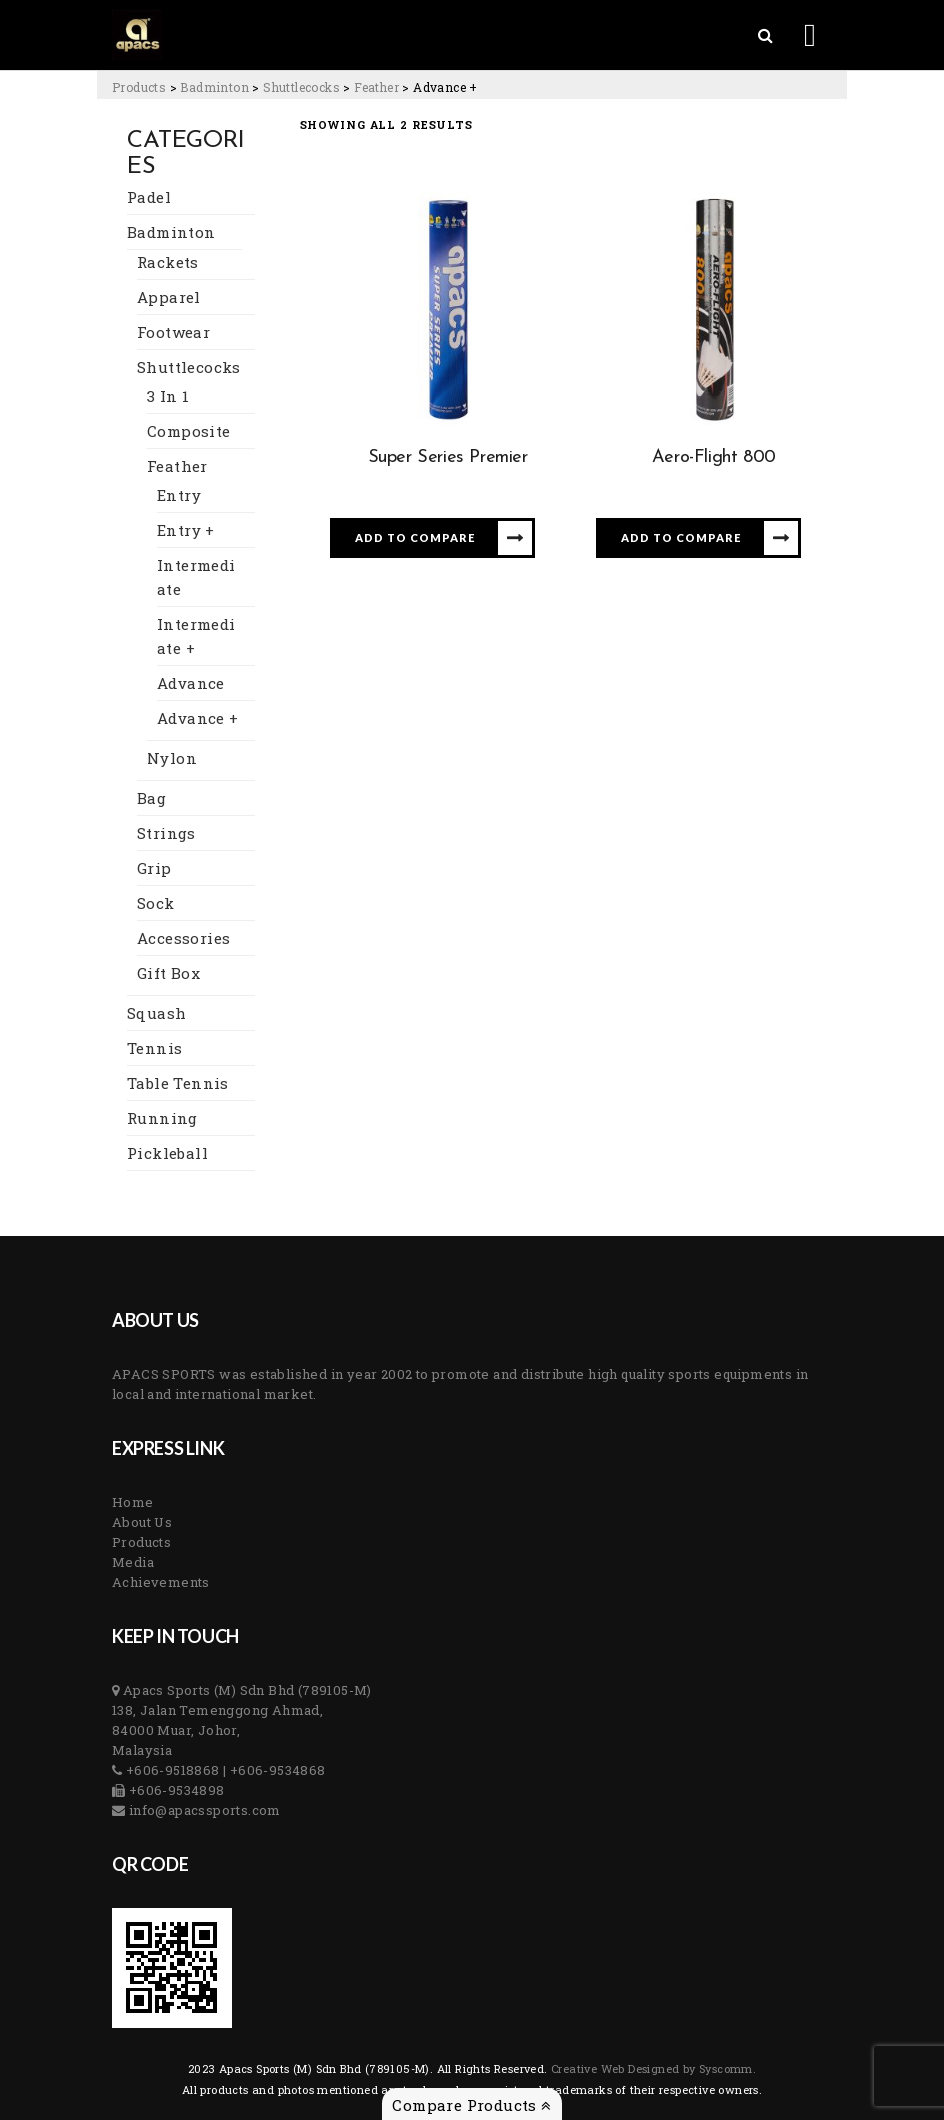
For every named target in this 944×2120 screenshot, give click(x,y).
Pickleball (167, 1153)
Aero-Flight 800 (714, 457)
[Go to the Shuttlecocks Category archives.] (301, 87)
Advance (191, 683)
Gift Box (168, 973)
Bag (151, 798)
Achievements (161, 1582)
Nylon (172, 758)
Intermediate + (196, 636)
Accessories (183, 938)
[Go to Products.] (139, 87)
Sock (156, 903)
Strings (166, 833)
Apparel (169, 297)
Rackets (168, 262)
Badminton (171, 232)
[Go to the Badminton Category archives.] (214, 87)
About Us (142, 1522)
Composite (189, 431)
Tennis (154, 1048)
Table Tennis (178, 1083)
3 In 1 (168, 396)
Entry (179, 495)
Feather (177, 466)
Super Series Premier (448, 457)
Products (141, 1542)
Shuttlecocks (189, 367)
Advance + (198, 718)
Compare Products (471, 2105)
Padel (149, 197)
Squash (156, 1013)
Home (133, 1502)
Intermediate (196, 577)
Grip (154, 868)
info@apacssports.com (202, 1810)
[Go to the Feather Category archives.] (376, 87)
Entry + (186, 530)
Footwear (173, 332)
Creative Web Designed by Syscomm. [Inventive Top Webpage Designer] (652, 2068)
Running (162, 1118)
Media (133, 1562)
